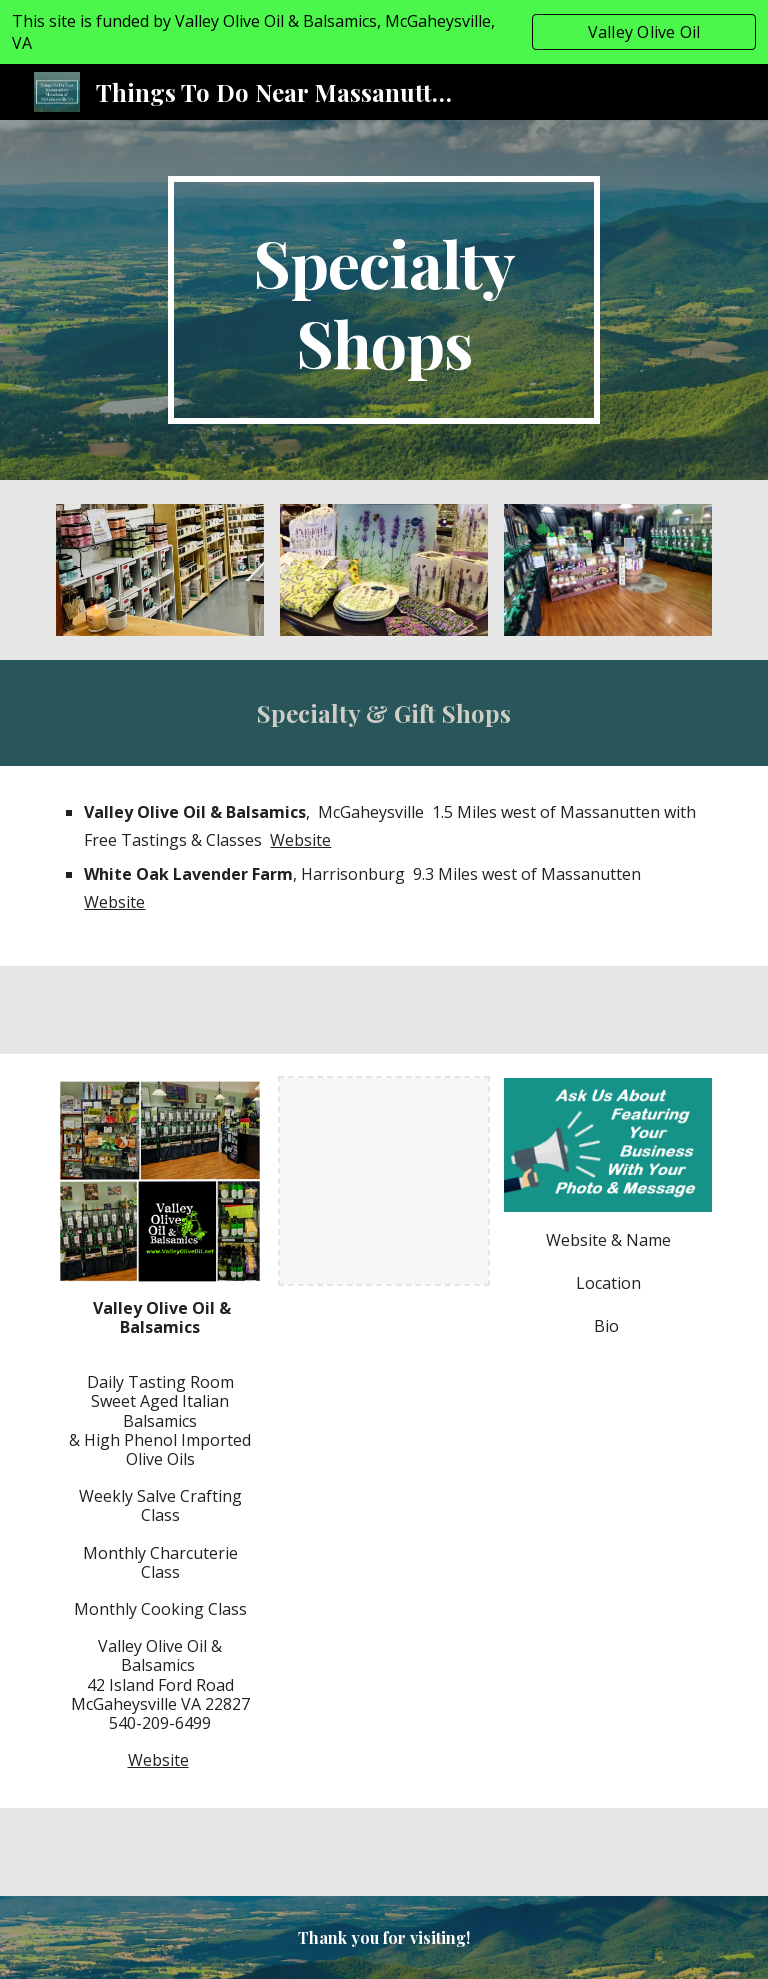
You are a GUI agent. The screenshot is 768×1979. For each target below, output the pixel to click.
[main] (383, 300)
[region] (384, 32)
